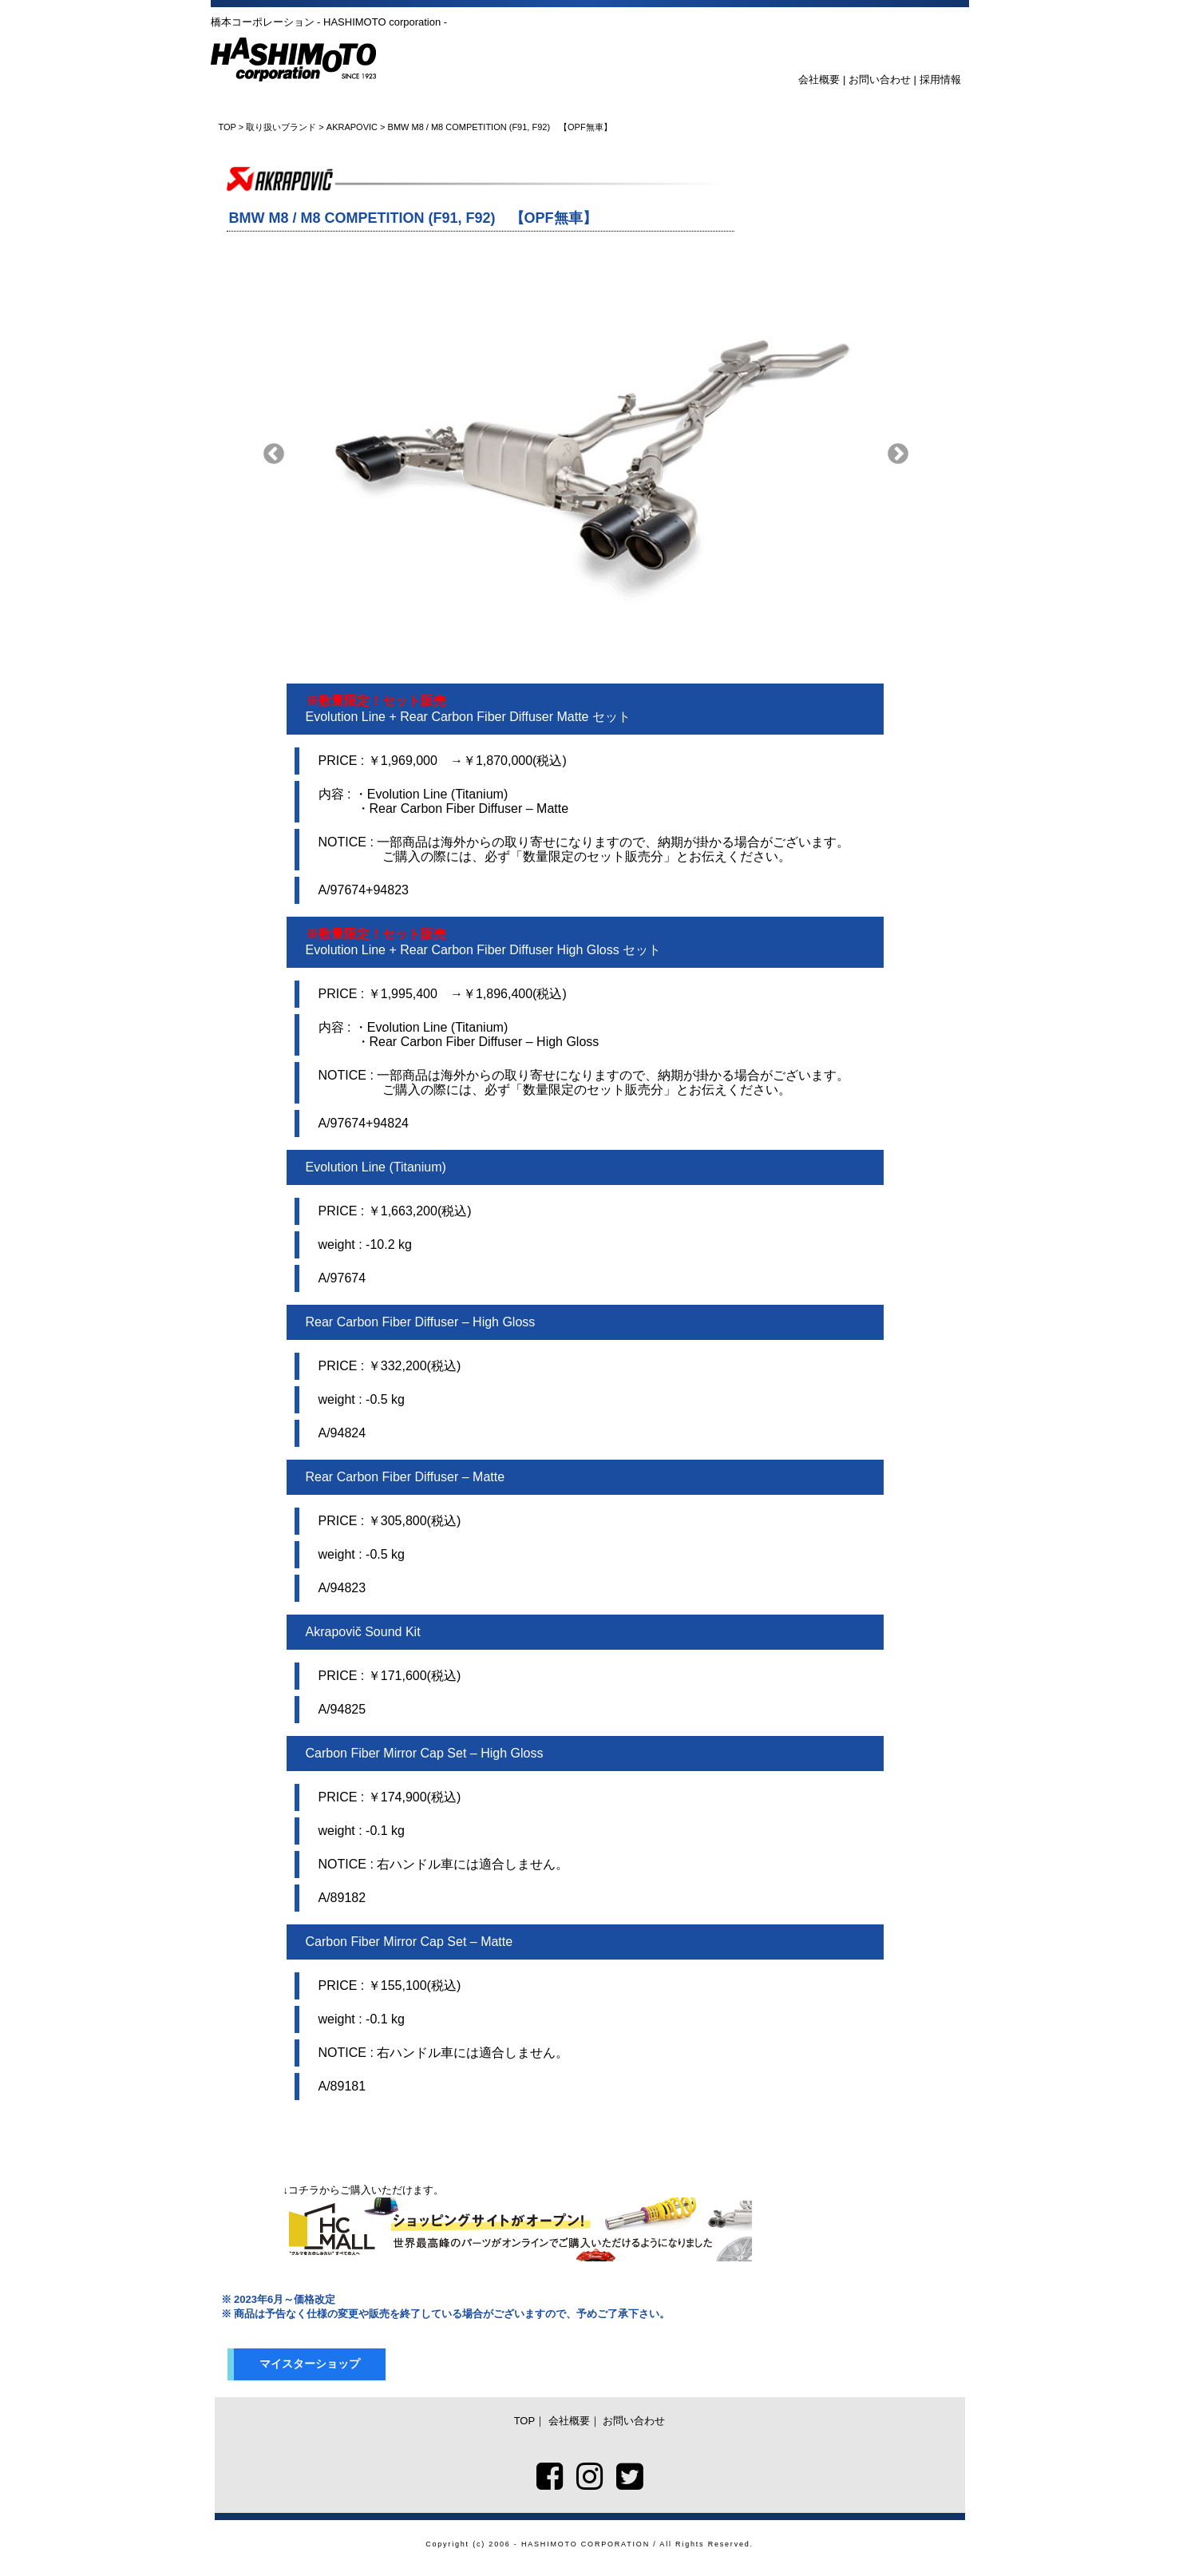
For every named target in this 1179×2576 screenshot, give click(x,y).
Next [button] (898, 454)
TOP (227, 127)
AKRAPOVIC (352, 127)
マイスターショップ (309, 2363)
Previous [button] (274, 454)
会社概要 (819, 79)
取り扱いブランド (281, 127)
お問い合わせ (880, 79)
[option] (586, 454)
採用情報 (940, 79)
